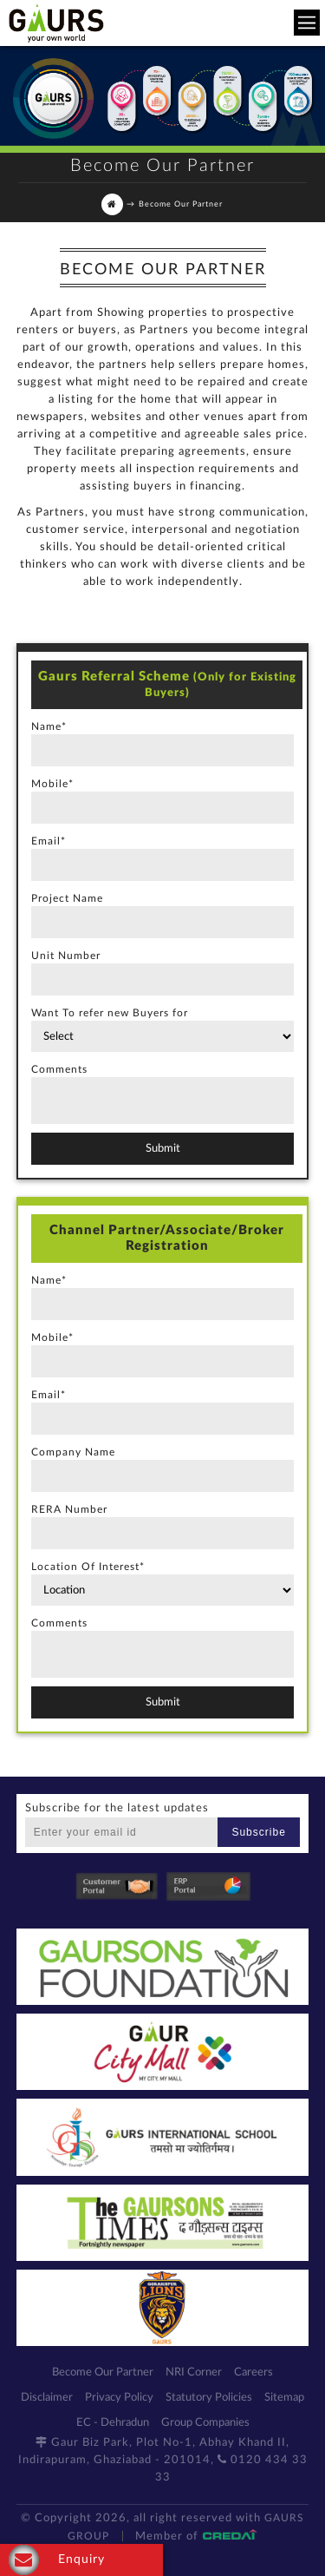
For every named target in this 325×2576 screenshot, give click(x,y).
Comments (59, 1069)
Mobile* (52, 784)
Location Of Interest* (88, 1566)
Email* (48, 841)
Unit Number (66, 955)
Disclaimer (47, 2397)
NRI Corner (194, 2372)
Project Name (67, 898)
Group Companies (205, 2422)
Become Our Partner (102, 2372)
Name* (49, 726)
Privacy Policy (119, 2397)
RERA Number (69, 1509)
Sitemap (284, 2397)
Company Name (73, 1452)
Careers (253, 2372)
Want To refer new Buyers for (109, 1013)
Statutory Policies (209, 2397)
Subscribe (258, 1832)
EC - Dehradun (112, 2422)
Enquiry (57, 2560)
